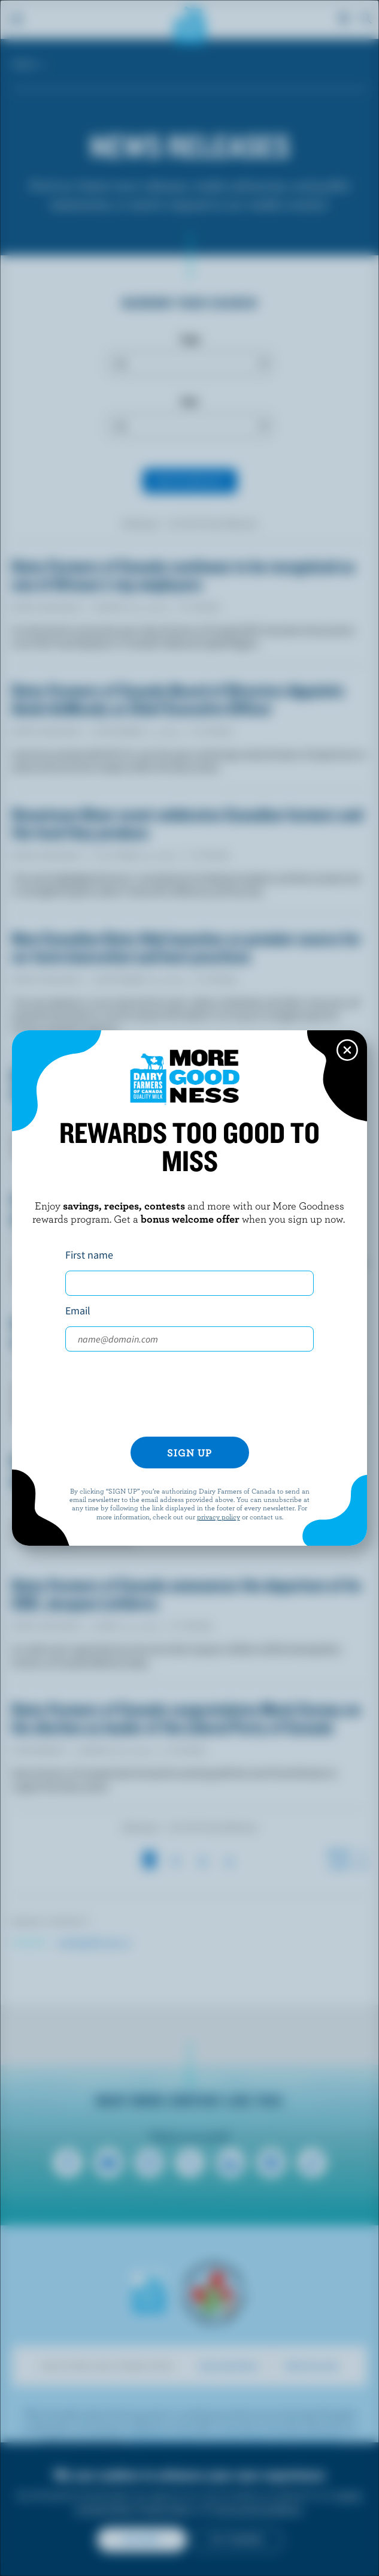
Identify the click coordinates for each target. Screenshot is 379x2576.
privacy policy (218, 1516)
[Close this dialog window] (347, 1050)
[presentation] (190, 1394)
